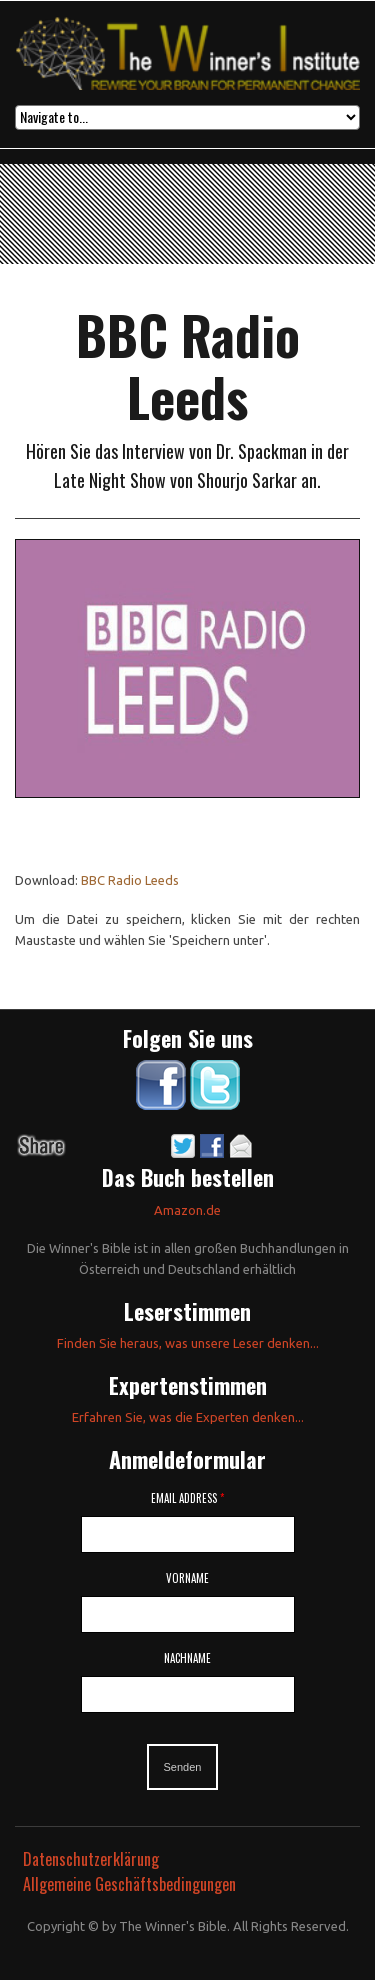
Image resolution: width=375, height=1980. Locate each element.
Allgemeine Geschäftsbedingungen (129, 1884)
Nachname (187, 1658)
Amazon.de (187, 1210)
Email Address (187, 1498)
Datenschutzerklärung (91, 1859)
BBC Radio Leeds (130, 880)
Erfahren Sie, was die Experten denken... (188, 1417)
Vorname (187, 1578)
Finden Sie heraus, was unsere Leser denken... (188, 1343)
